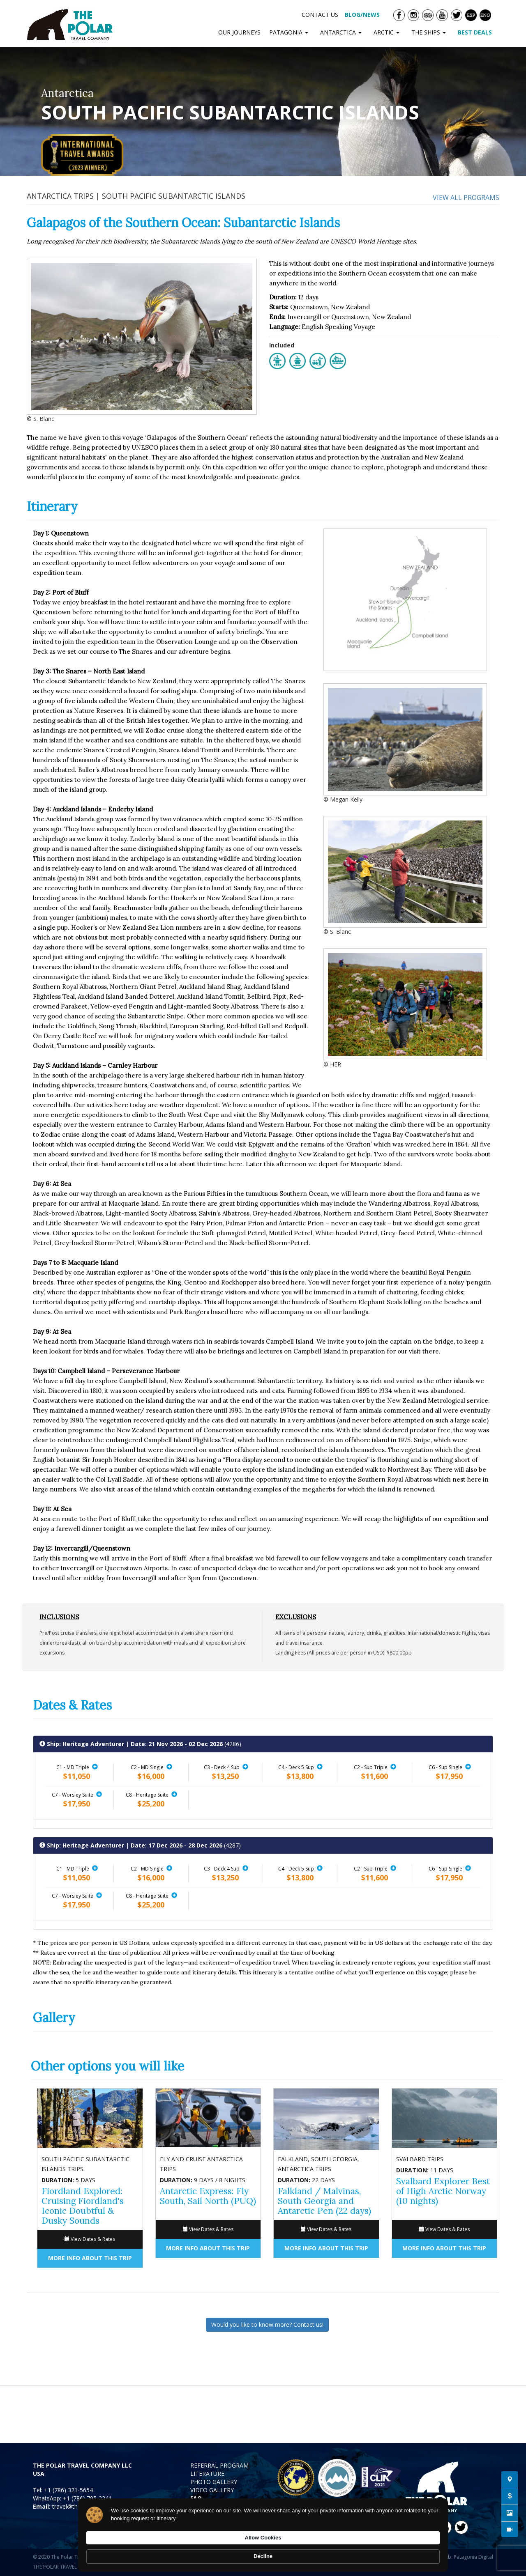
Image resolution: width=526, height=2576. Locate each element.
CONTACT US (320, 14)
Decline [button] (421, 2552)
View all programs (466, 197)
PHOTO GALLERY (213, 2482)
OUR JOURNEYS (239, 32)
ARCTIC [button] (388, 32)
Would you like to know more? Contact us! (267, 2324)
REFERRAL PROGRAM (219, 2465)
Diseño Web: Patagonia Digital (458, 2556)
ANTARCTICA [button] (342, 32)
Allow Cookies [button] (369, 2551)
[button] (95, 1766)
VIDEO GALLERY (212, 2490)
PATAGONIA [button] (290, 32)
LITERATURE (207, 2473)
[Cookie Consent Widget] (263, 2552)
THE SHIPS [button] (430, 32)
